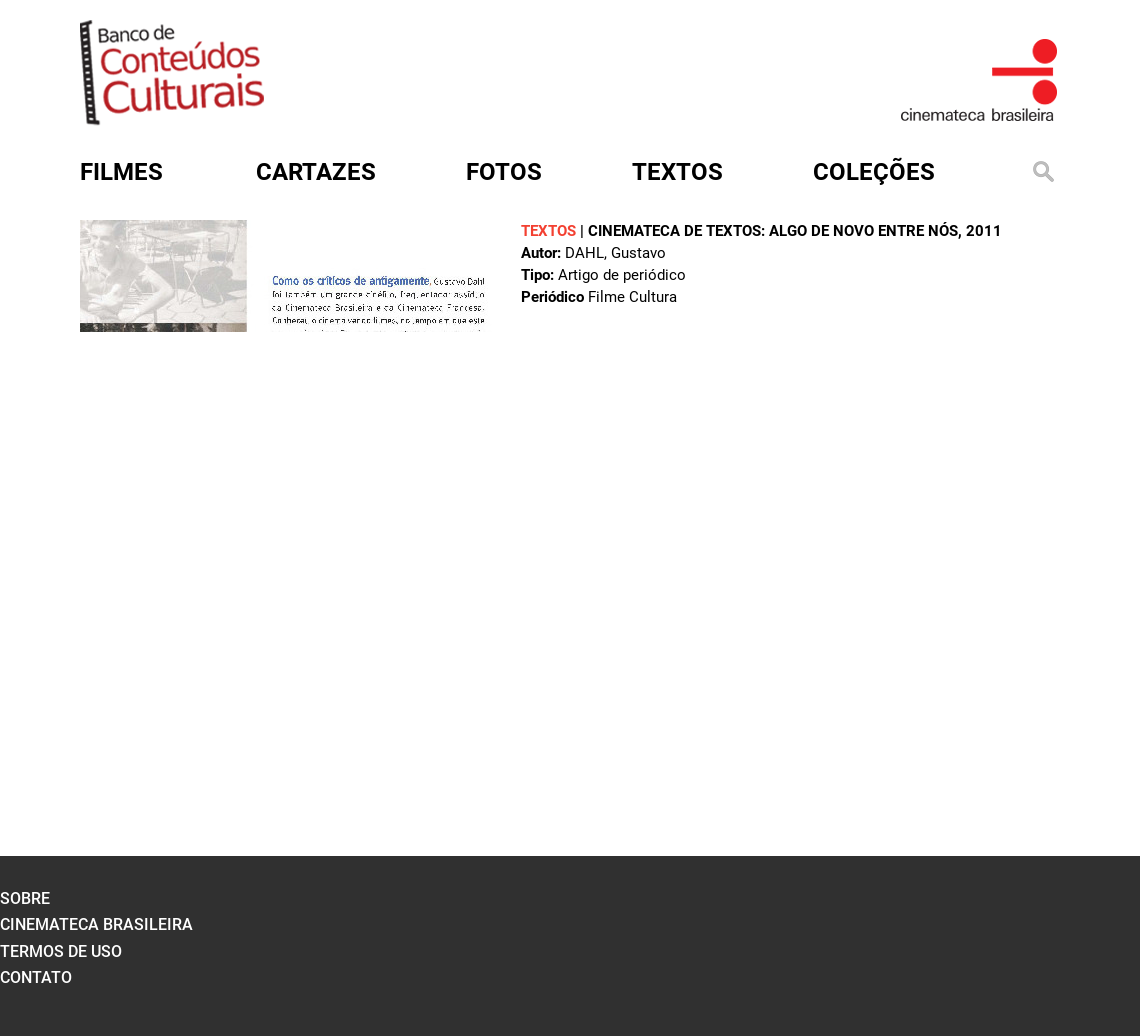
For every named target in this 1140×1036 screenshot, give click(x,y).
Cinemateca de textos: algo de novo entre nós (773, 231)
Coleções (874, 172)
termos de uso (61, 951)
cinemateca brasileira (96, 924)
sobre (25, 898)
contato (36, 977)
